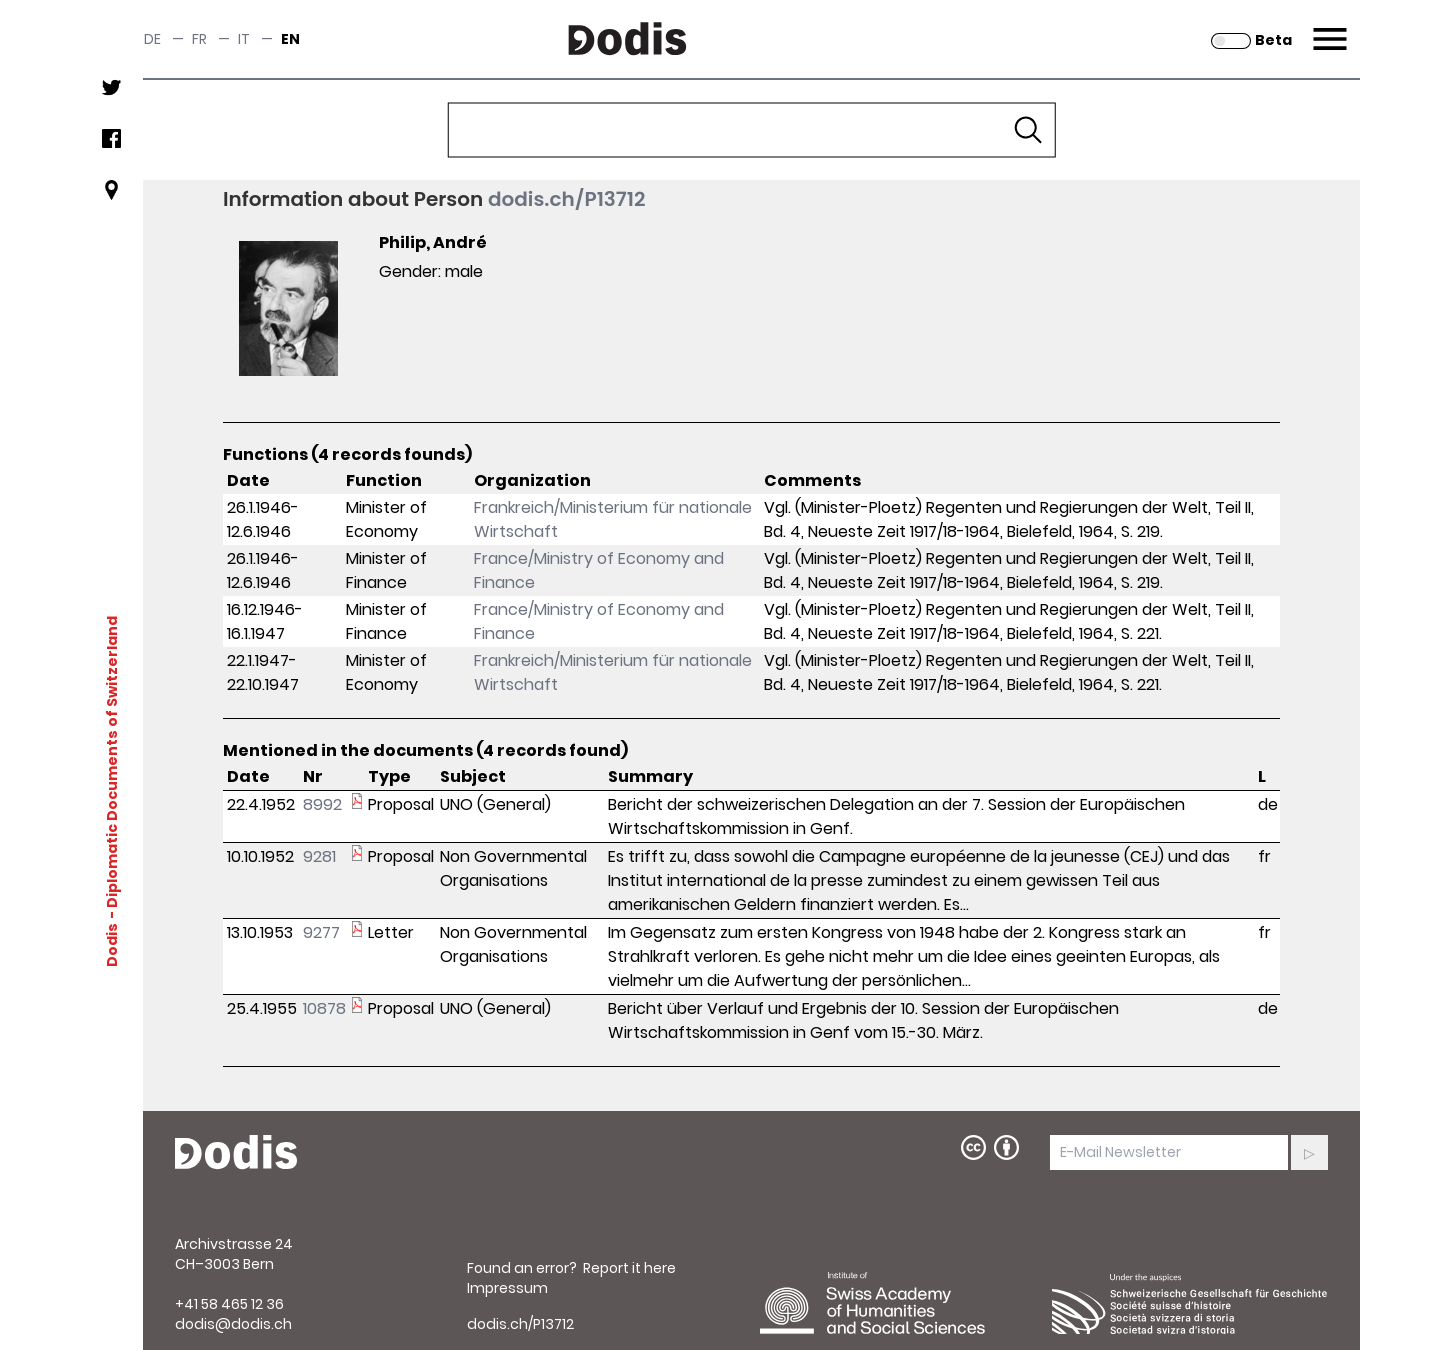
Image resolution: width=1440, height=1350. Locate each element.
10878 (324, 1008)
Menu (1327, 27)
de (152, 39)
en (290, 39)
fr (199, 39)
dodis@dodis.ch (233, 1324)
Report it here (629, 1268)
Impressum (507, 1288)
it (244, 39)
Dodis (112, 944)
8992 (322, 804)
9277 (321, 932)
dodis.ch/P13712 (567, 199)
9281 (319, 856)
